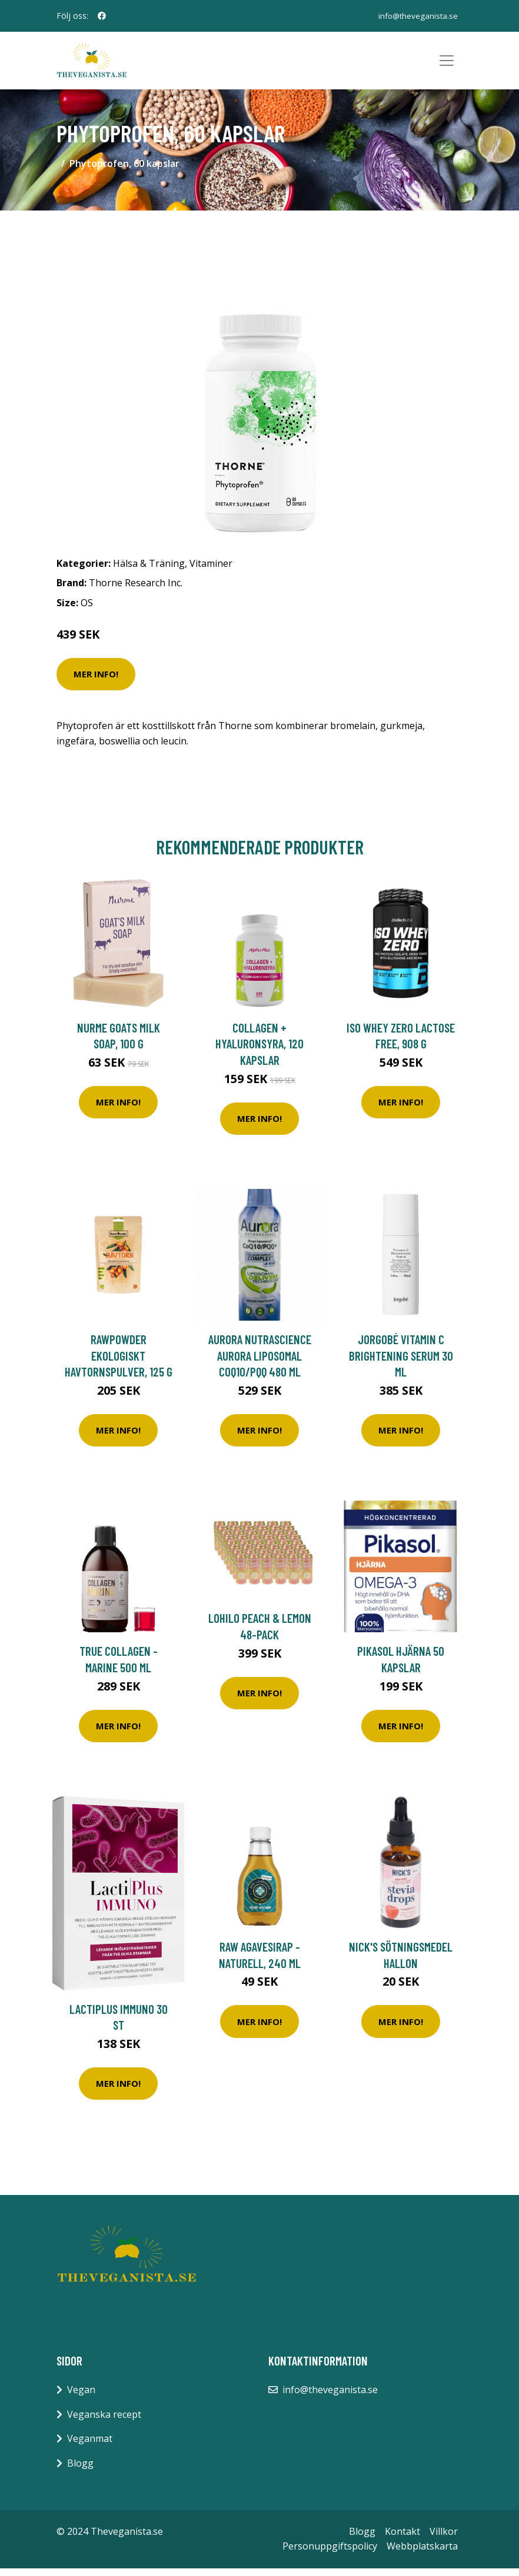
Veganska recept (104, 2421)
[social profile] (102, 16)
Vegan (81, 2397)
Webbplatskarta (422, 2553)
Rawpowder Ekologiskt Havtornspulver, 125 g (118, 1362)
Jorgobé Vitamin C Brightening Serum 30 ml (401, 1362)
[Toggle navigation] (447, 65)
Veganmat (89, 2446)
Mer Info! (96, 681)
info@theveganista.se (417, 15)
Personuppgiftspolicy (329, 2553)
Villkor (444, 2538)
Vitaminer (210, 570)
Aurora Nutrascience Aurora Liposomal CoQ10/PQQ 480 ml (259, 1362)
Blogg (80, 2470)
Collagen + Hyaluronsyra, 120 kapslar (259, 1051)
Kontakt (402, 2538)
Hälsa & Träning (149, 570)
